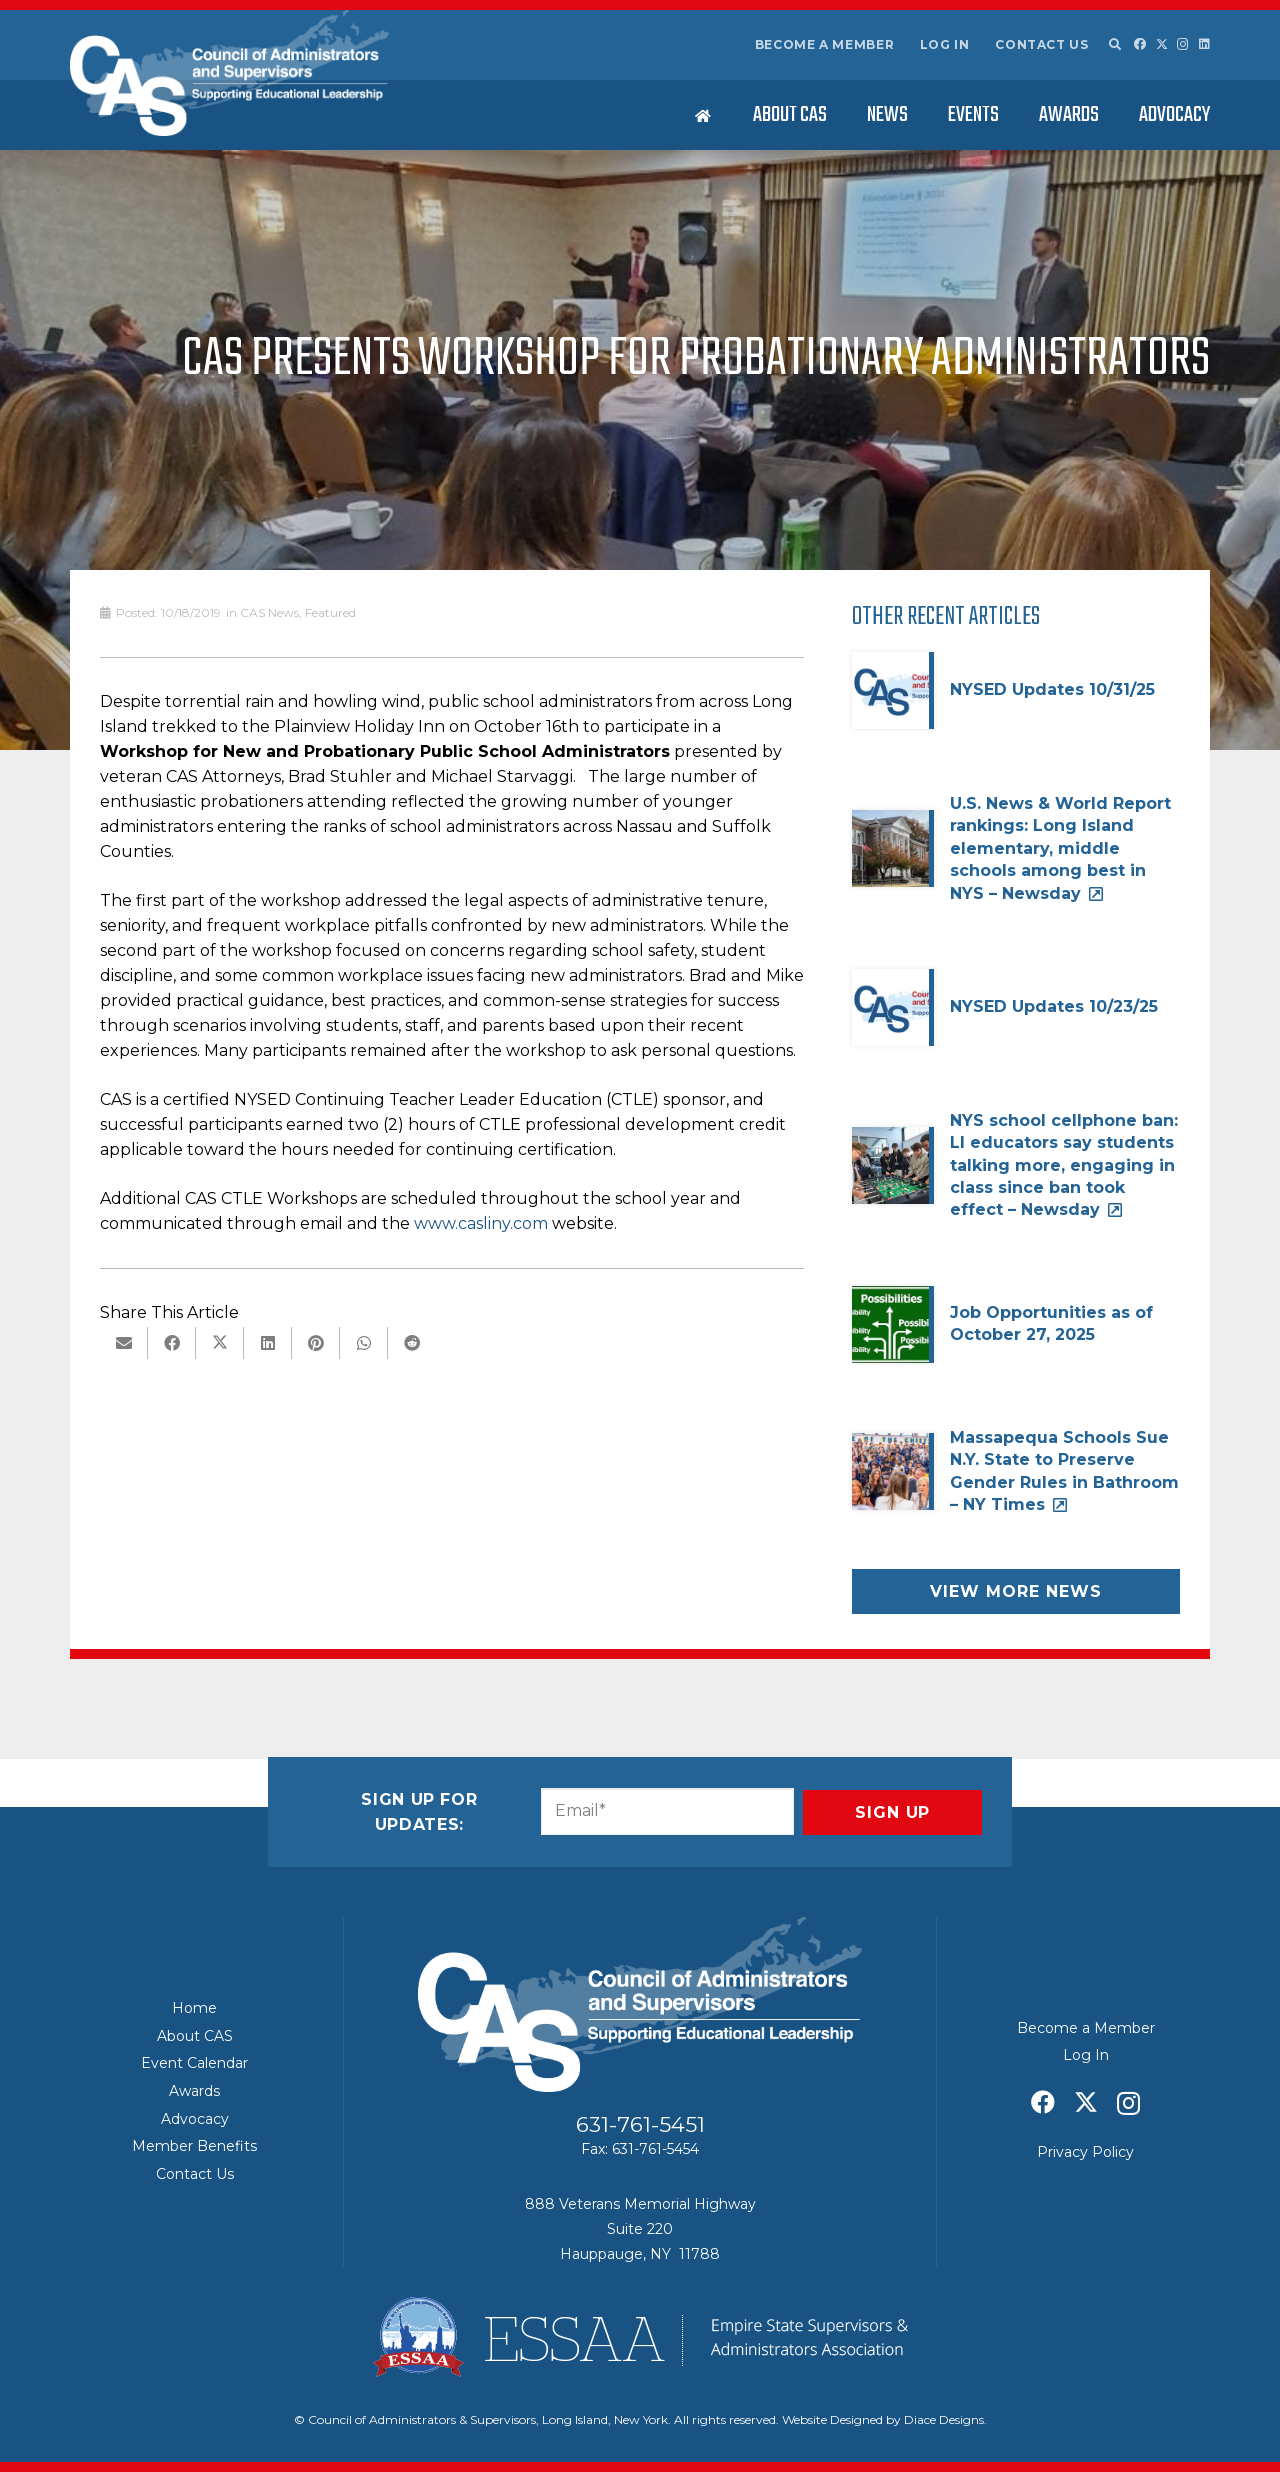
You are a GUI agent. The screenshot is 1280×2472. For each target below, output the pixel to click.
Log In (945, 44)
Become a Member (825, 44)
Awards (194, 2091)
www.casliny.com (481, 1223)
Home (194, 2008)
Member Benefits (194, 2146)
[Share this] (172, 1343)
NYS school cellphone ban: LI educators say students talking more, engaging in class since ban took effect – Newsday (1064, 1165)
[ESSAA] (640, 2337)
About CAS (195, 2036)
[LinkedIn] (1204, 44)
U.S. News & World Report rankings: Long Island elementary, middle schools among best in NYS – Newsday (1060, 848)
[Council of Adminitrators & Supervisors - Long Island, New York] (229, 73)
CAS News (269, 612)
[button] (1114, 45)
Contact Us (1041, 44)
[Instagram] (1183, 44)
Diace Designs (944, 2419)
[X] (1162, 44)
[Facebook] (1140, 44)
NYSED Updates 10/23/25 (1054, 1006)
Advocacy (195, 2119)
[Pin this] (316, 1343)
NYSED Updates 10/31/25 (1052, 689)
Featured (330, 612)
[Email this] (124, 1343)
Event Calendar (194, 2063)
